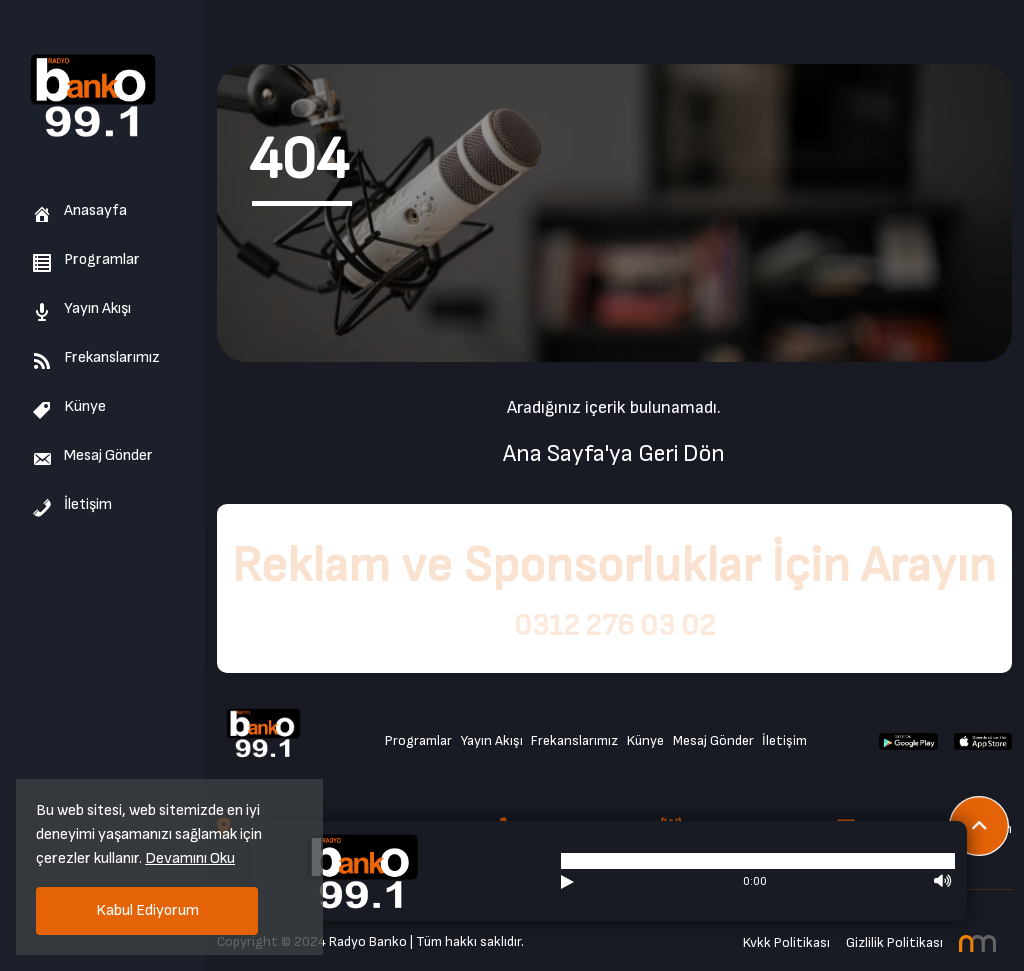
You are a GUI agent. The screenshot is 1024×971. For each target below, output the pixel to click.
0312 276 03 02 (614, 626)
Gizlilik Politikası (894, 942)
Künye (69, 406)
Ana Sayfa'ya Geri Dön (614, 454)
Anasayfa (79, 210)
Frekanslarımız (96, 357)
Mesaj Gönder (92, 455)
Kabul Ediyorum (147, 910)
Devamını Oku (190, 858)
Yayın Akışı (81, 308)
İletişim (72, 504)
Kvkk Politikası (786, 942)
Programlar (86, 259)
